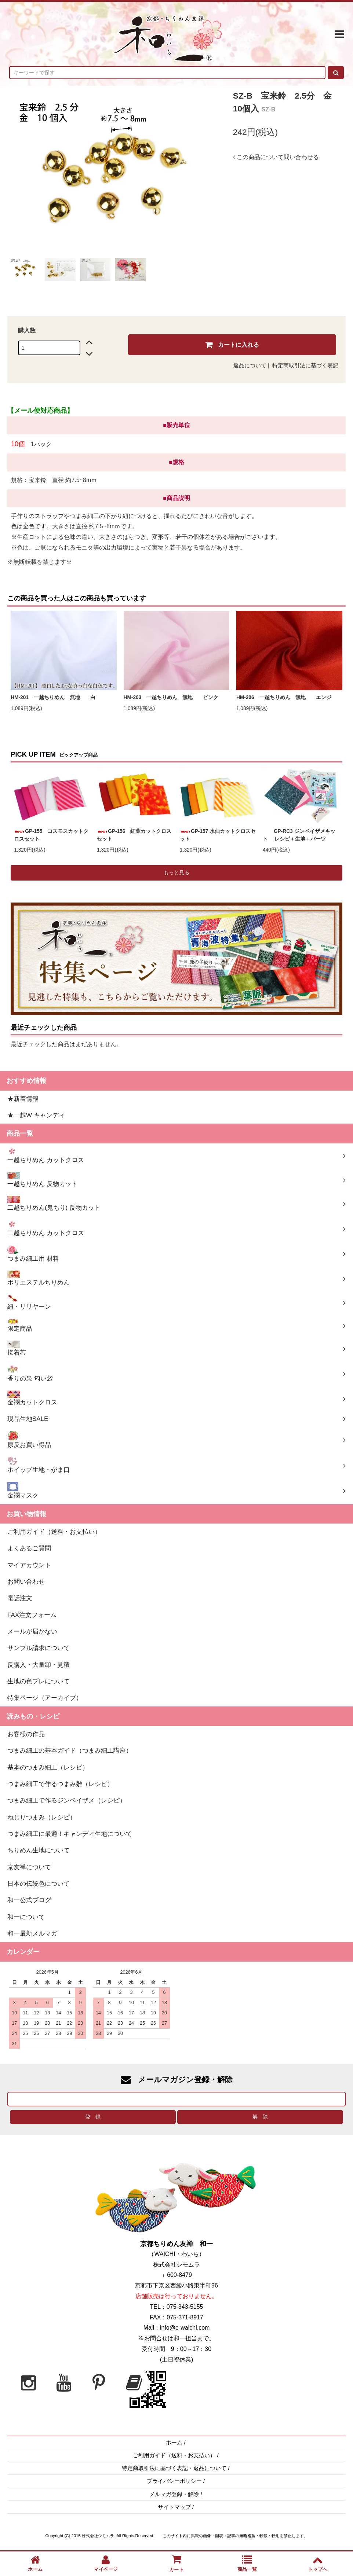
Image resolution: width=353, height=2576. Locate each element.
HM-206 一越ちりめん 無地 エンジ (283, 697)
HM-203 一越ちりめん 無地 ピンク (174, 697)
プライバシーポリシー (174, 2481)
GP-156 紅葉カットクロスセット (134, 835)
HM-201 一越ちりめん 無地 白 (56, 697)
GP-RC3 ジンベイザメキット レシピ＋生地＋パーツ (299, 835)
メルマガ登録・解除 (174, 2494)
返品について (249, 365)
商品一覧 (247, 2563)
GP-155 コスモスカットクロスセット (51, 835)
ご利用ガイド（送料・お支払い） (174, 2455)
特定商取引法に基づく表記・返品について (174, 2468)
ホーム (174, 2442)
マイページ (106, 2563)
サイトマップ (174, 2507)
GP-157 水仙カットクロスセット (218, 835)
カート (176, 2563)
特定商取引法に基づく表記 (305, 365)
